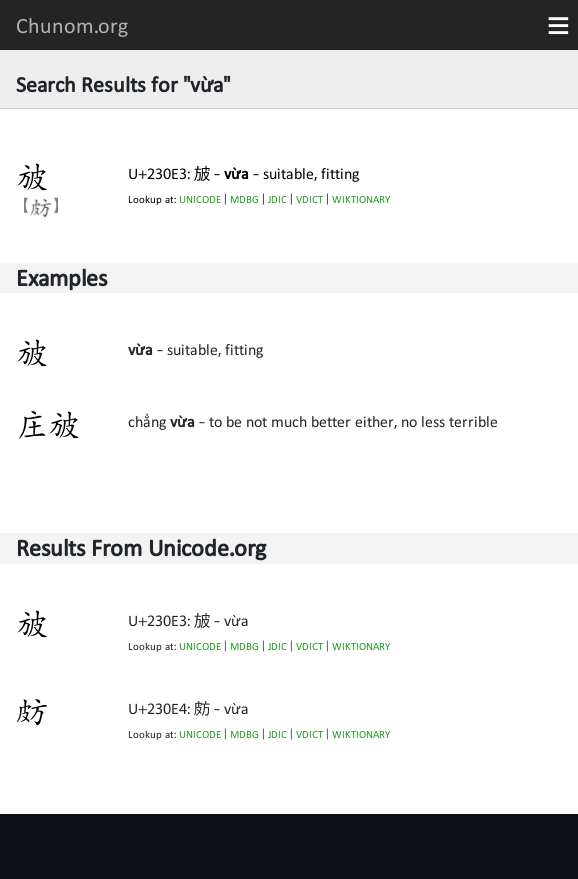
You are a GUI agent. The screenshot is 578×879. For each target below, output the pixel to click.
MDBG (244, 199)
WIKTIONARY (361, 199)
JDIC (277, 199)
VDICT (309, 199)
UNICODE (200, 199)
